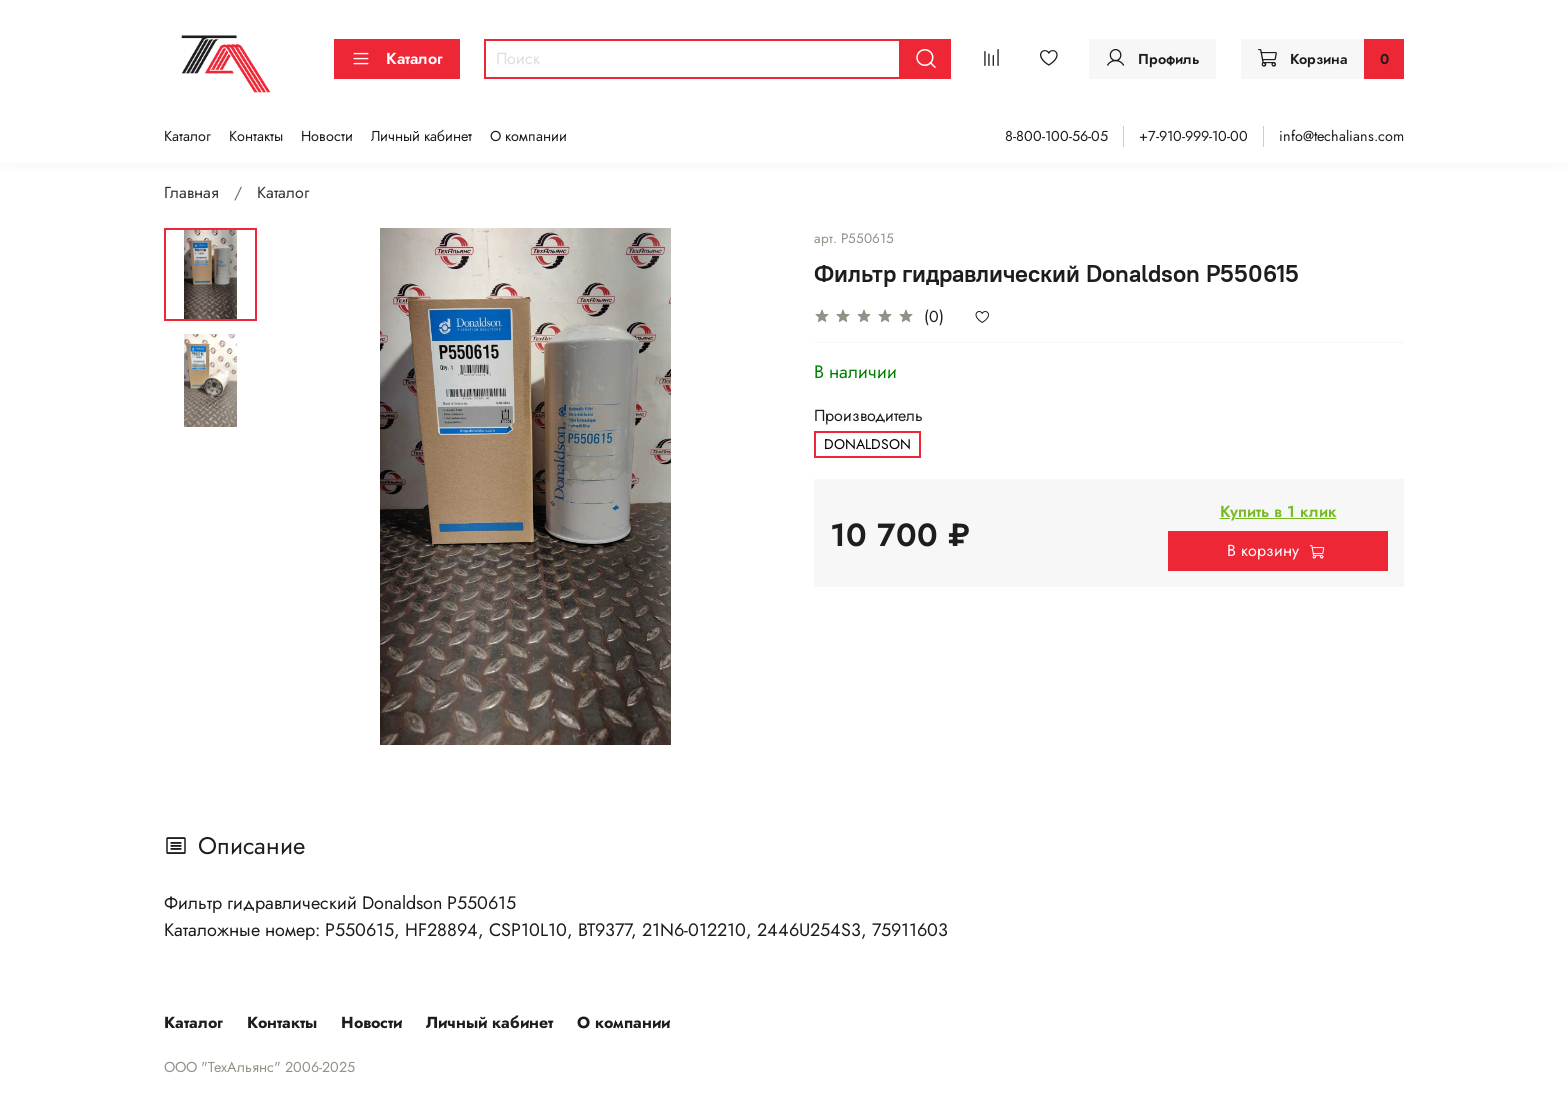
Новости (327, 136)
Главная (191, 192)
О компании (528, 136)
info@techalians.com (1341, 136)
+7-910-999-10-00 (1193, 136)
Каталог (397, 58)
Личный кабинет (421, 136)
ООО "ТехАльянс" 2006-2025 (259, 1067)
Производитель (868, 415)
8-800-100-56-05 (1056, 136)
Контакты (256, 136)
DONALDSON (867, 444)
